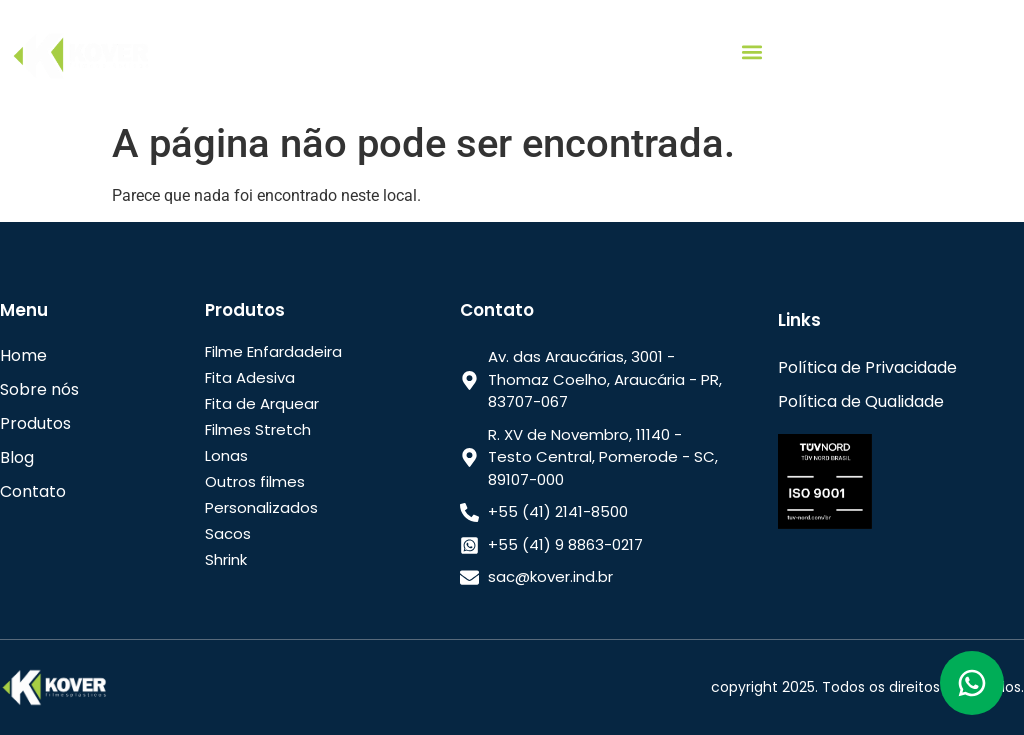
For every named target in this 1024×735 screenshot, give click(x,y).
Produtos (35, 423)
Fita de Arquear (262, 403)
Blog (17, 457)
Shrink (226, 559)
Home (23, 355)
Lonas (226, 455)
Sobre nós (39, 389)
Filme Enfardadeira (273, 351)
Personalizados (261, 507)
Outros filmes (255, 481)
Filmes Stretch (258, 429)
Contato (33, 491)
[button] (751, 51)
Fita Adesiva (250, 377)
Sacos (228, 533)
